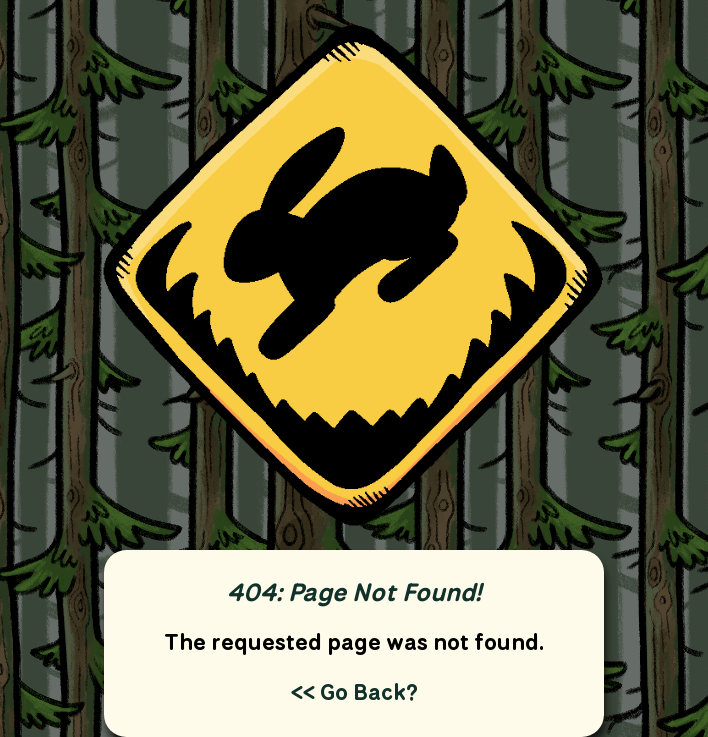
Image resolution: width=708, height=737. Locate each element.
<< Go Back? (354, 691)
